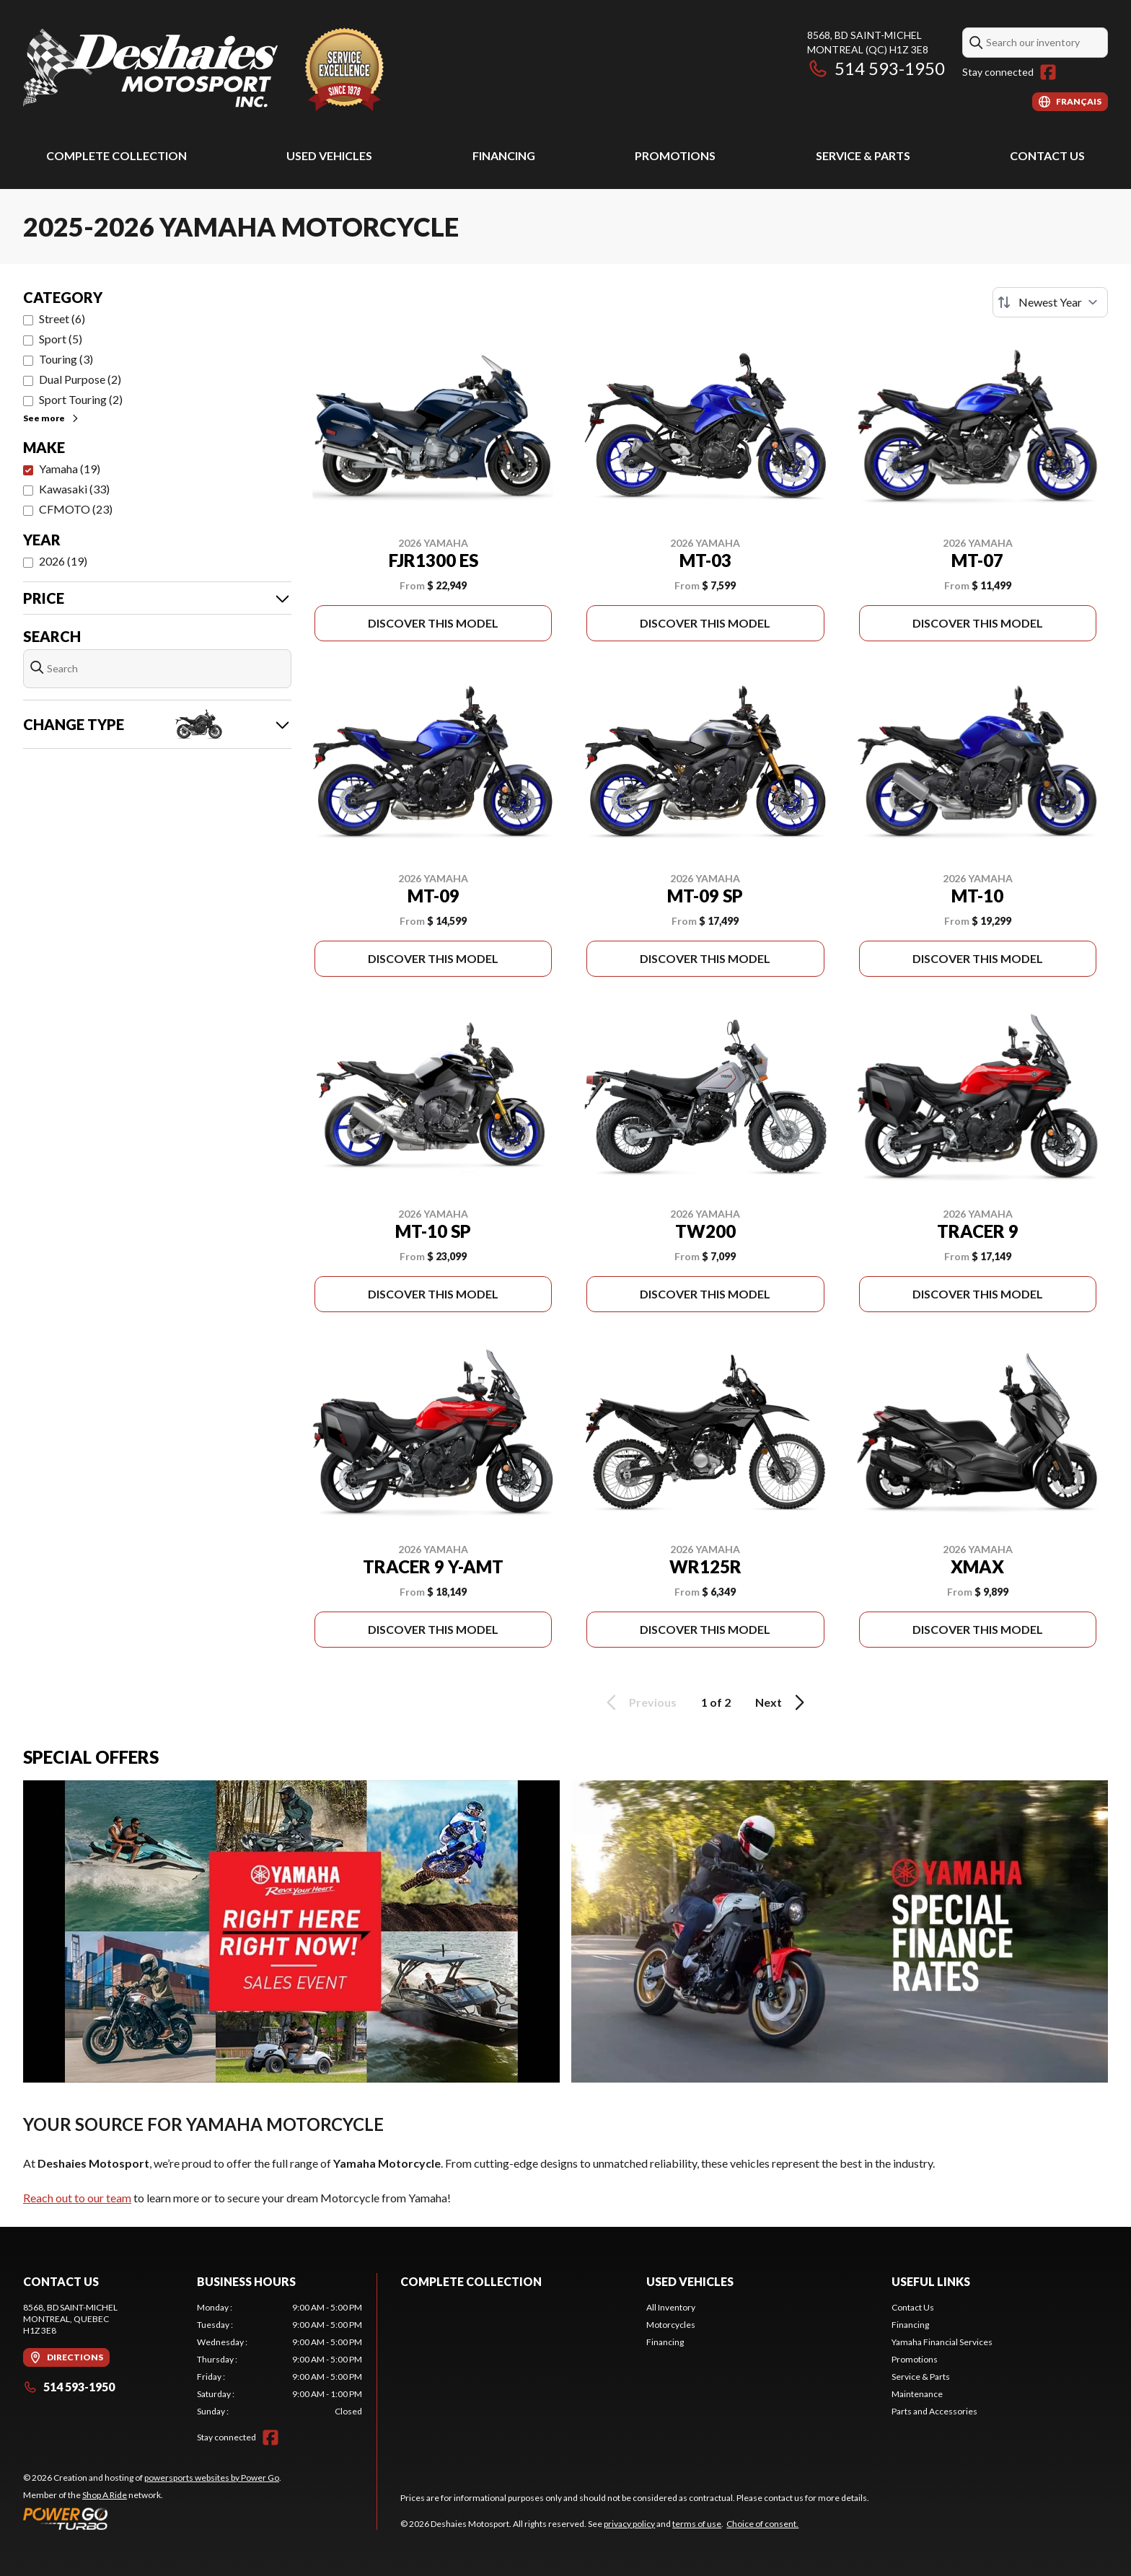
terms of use (696, 2523)
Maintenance (917, 2393)
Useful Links (931, 2281)
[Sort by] (1050, 302)
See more (51, 418)
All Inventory (670, 2307)
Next (782, 1702)
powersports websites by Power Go (211, 2477)
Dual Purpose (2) (80, 379)
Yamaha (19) (69, 468)
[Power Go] (152, 2518)
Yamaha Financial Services (942, 2342)
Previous (639, 1702)
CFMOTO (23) (76, 509)
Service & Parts (863, 155)
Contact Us (1047, 155)
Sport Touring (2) (81, 399)
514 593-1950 (876, 68)
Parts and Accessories (934, 2411)
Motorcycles (670, 2324)
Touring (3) (66, 359)
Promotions (675, 155)
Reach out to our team (77, 2197)
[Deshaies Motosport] (203, 69)
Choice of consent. (762, 2523)
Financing (503, 155)
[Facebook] (1048, 72)
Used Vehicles (329, 155)
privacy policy (629, 2523)
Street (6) (62, 318)
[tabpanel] (279, 2359)
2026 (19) (63, 561)
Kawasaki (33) (74, 489)
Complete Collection (116, 155)
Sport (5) (60, 339)
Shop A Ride (104, 2494)
